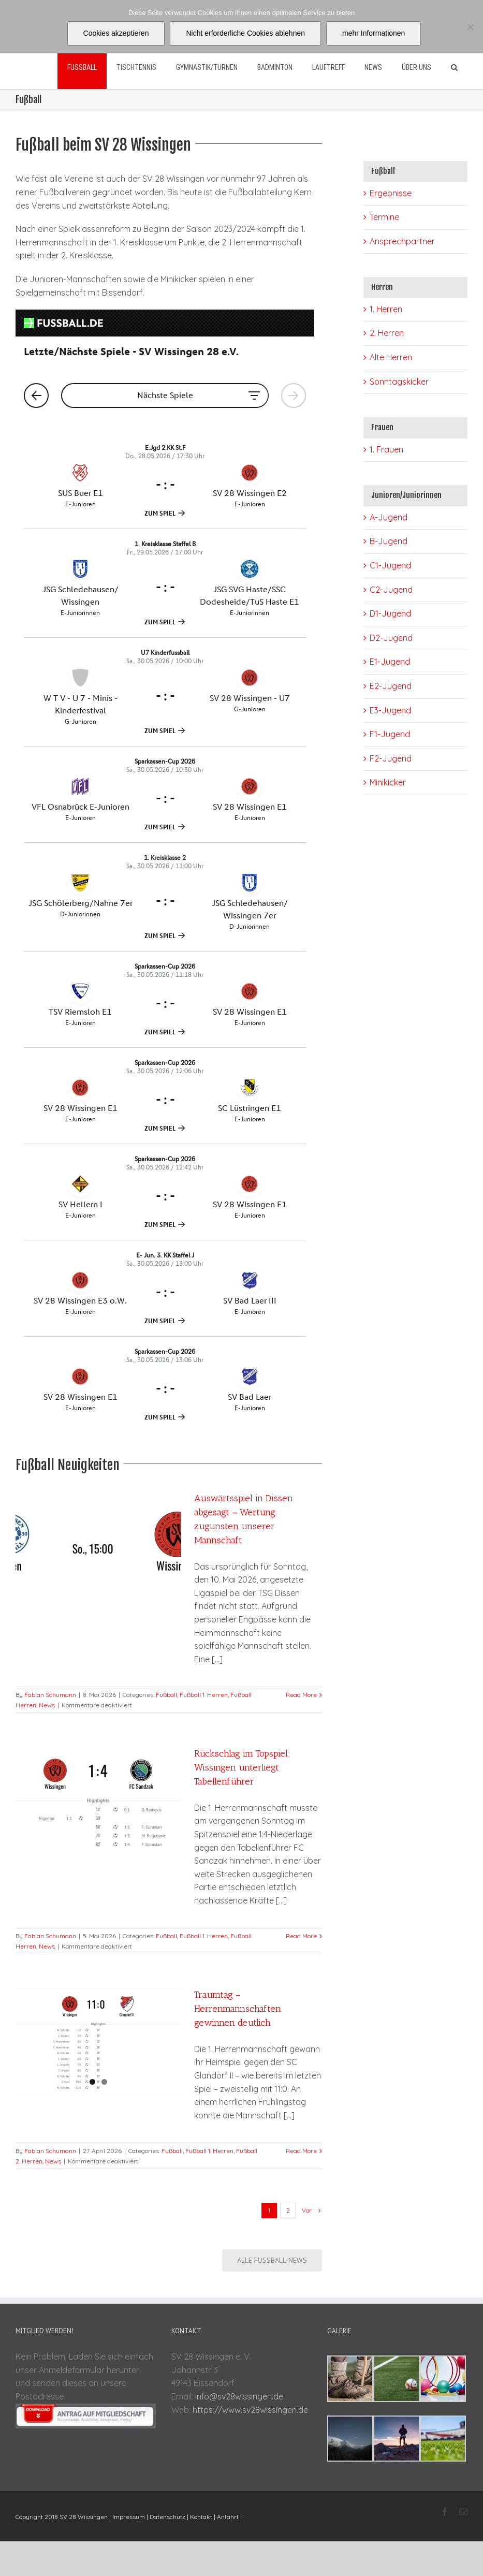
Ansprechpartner (402, 241)
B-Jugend (388, 541)
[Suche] (454, 67)
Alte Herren (391, 357)
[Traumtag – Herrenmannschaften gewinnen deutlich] (98, 2040)
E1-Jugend (390, 661)
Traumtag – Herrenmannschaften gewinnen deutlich (237, 2008)
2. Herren (387, 333)
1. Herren (386, 309)
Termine (384, 217)
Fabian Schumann (50, 1695)
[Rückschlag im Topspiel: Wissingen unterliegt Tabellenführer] (98, 1799)
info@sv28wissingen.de (239, 2396)
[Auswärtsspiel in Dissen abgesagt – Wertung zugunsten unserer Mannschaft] (98, 1543)
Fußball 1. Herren (204, 1695)
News (47, 1705)
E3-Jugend (390, 710)
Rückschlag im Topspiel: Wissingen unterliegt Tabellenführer (242, 1767)
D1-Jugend (390, 613)
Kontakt (201, 2517)
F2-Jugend (391, 758)
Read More (301, 1695)
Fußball (166, 1695)
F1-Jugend (390, 734)
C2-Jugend (391, 589)
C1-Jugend (390, 565)
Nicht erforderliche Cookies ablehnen (245, 33)
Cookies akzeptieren (116, 33)
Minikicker (388, 782)
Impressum (128, 2517)
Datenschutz (167, 2517)
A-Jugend (388, 517)
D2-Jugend (391, 638)
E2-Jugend (391, 686)
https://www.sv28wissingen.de (250, 2410)
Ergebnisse (391, 193)
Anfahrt (228, 2517)
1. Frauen (386, 449)
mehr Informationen (373, 33)
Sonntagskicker (399, 381)
